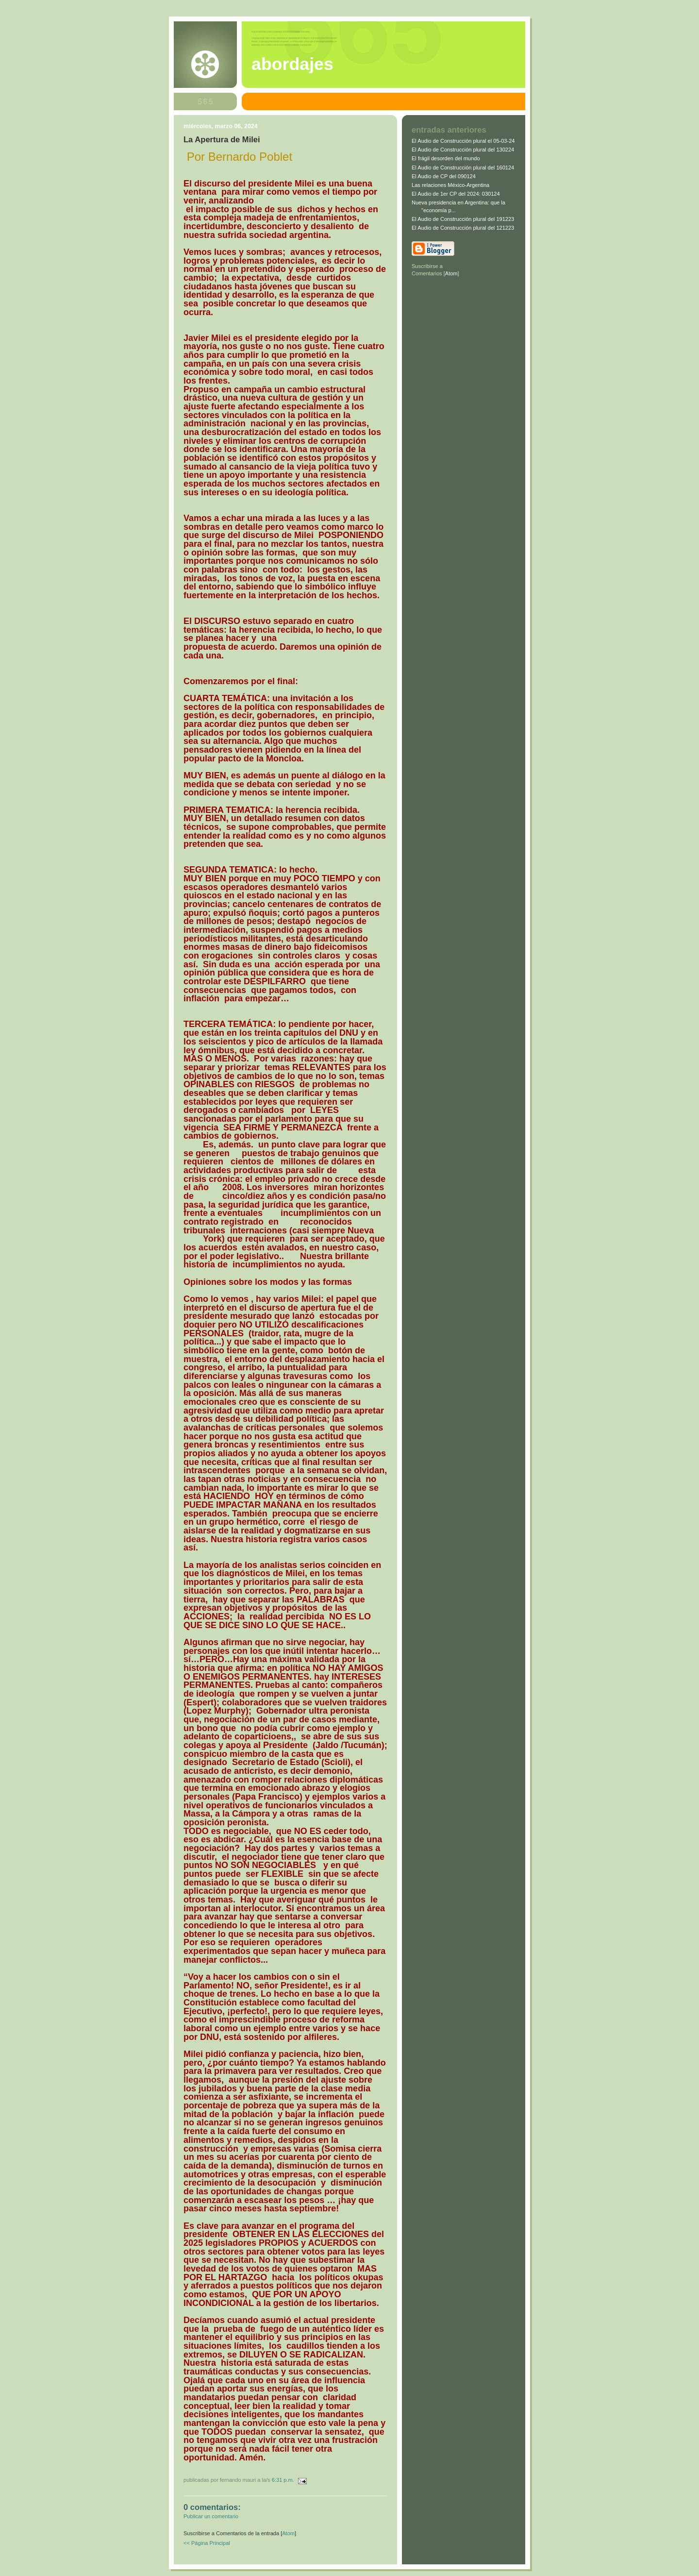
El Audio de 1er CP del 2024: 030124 (456, 194)
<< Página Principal (206, 2543)
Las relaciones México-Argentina (450, 185)
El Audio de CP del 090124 (444, 176)
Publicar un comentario (210, 2516)
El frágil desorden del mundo (446, 158)
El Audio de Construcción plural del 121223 (463, 228)
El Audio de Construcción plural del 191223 (463, 219)
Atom (288, 2533)
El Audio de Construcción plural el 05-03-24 (463, 141)
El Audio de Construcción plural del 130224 (463, 149)
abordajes (292, 64)
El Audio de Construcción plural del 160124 (463, 167)
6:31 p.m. (284, 2480)
